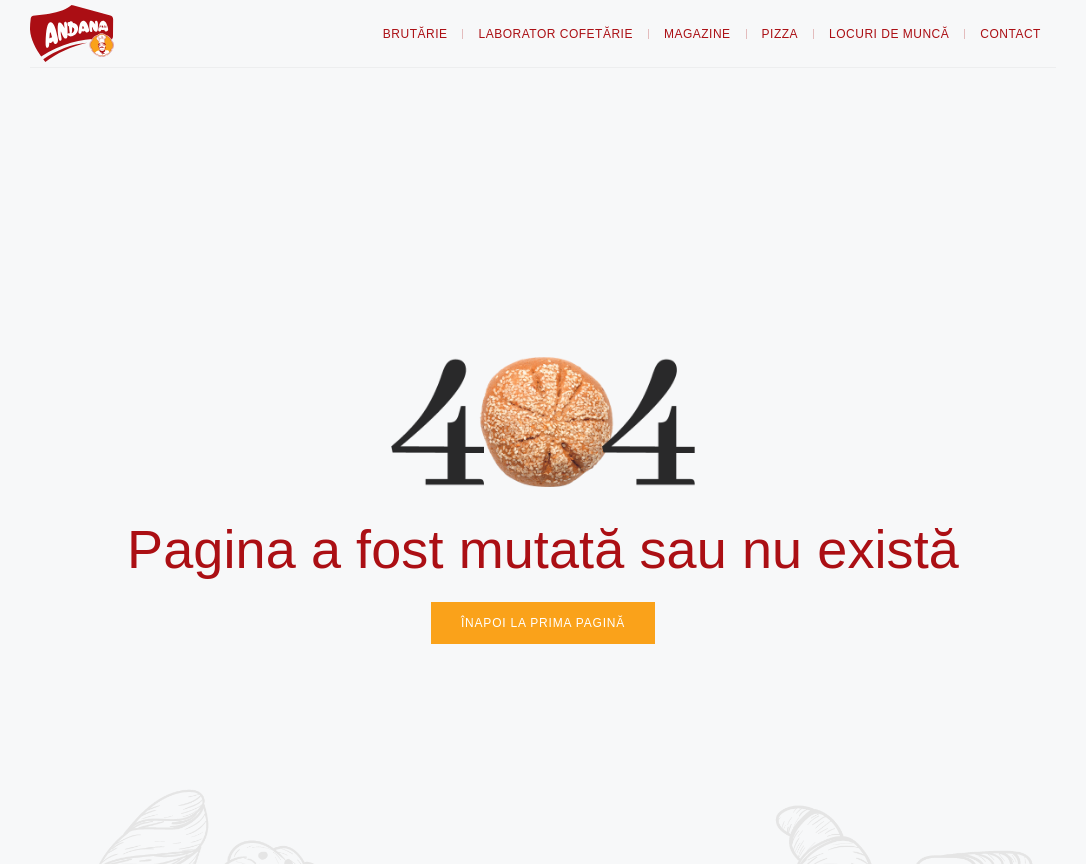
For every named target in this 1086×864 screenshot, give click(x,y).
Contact (1010, 34)
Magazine (697, 34)
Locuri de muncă (889, 34)
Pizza (780, 34)
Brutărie (415, 34)
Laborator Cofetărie (555, 34)
